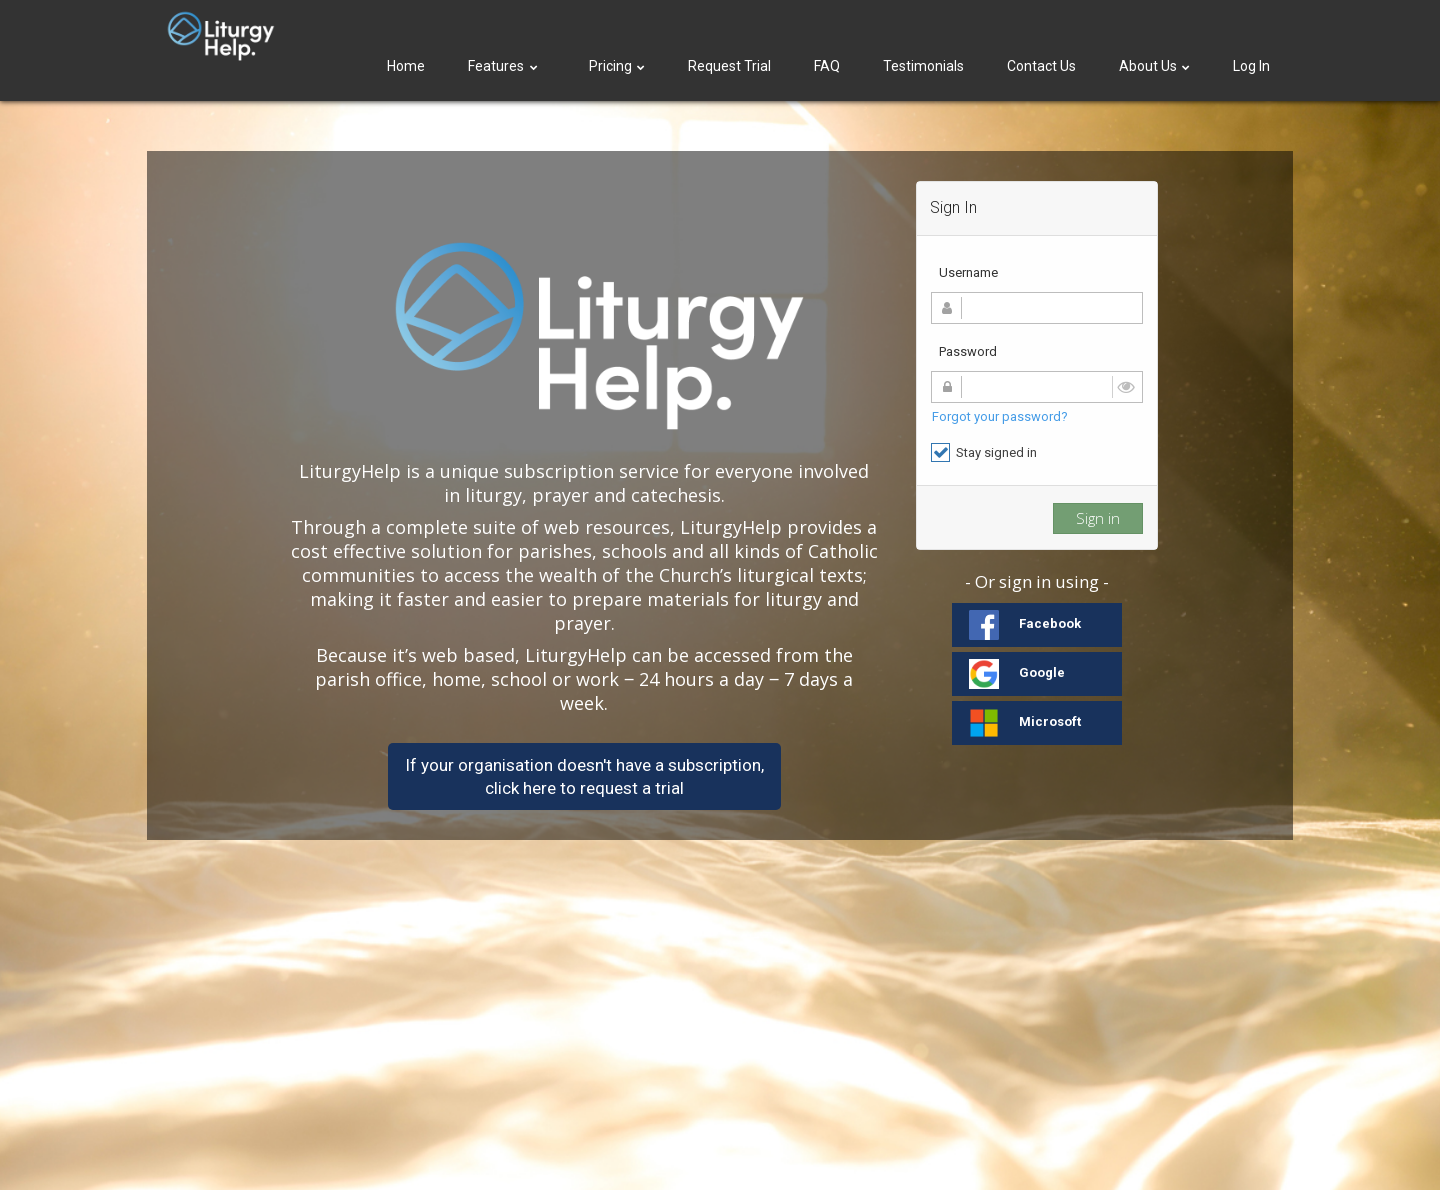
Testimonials (923, 66)
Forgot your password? (1000, 416)
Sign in (1098, 518)
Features (504, 66)
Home (406, 66)
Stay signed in (984, 452)
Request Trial (729, 66)
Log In (1251, 66)
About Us (1154, 66)
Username (968, 272)
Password (968, 351)
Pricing (617, 66)
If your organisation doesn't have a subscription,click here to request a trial (584, 776)
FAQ (827, 66)
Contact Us (1041, 66)
